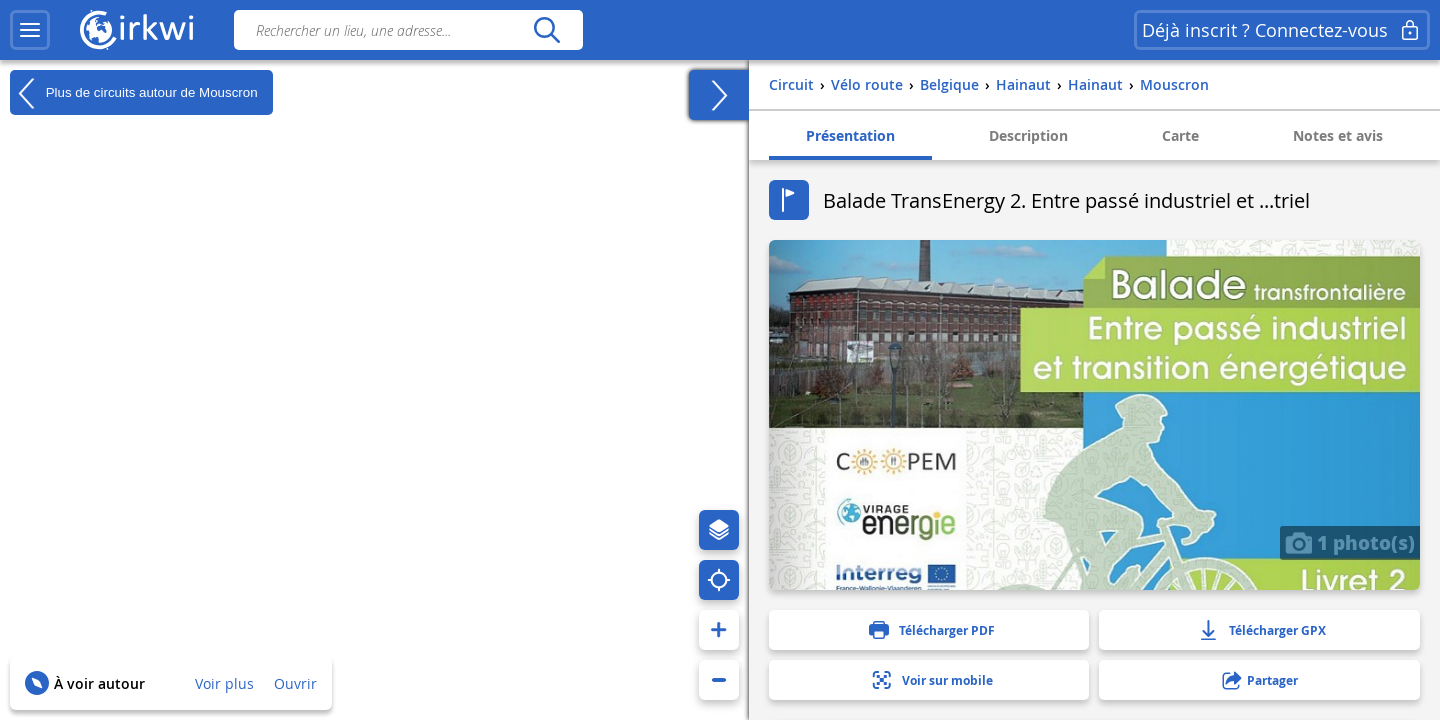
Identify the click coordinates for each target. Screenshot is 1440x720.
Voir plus (224, 683)
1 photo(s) (1350, 542)
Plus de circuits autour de (134, 93)
